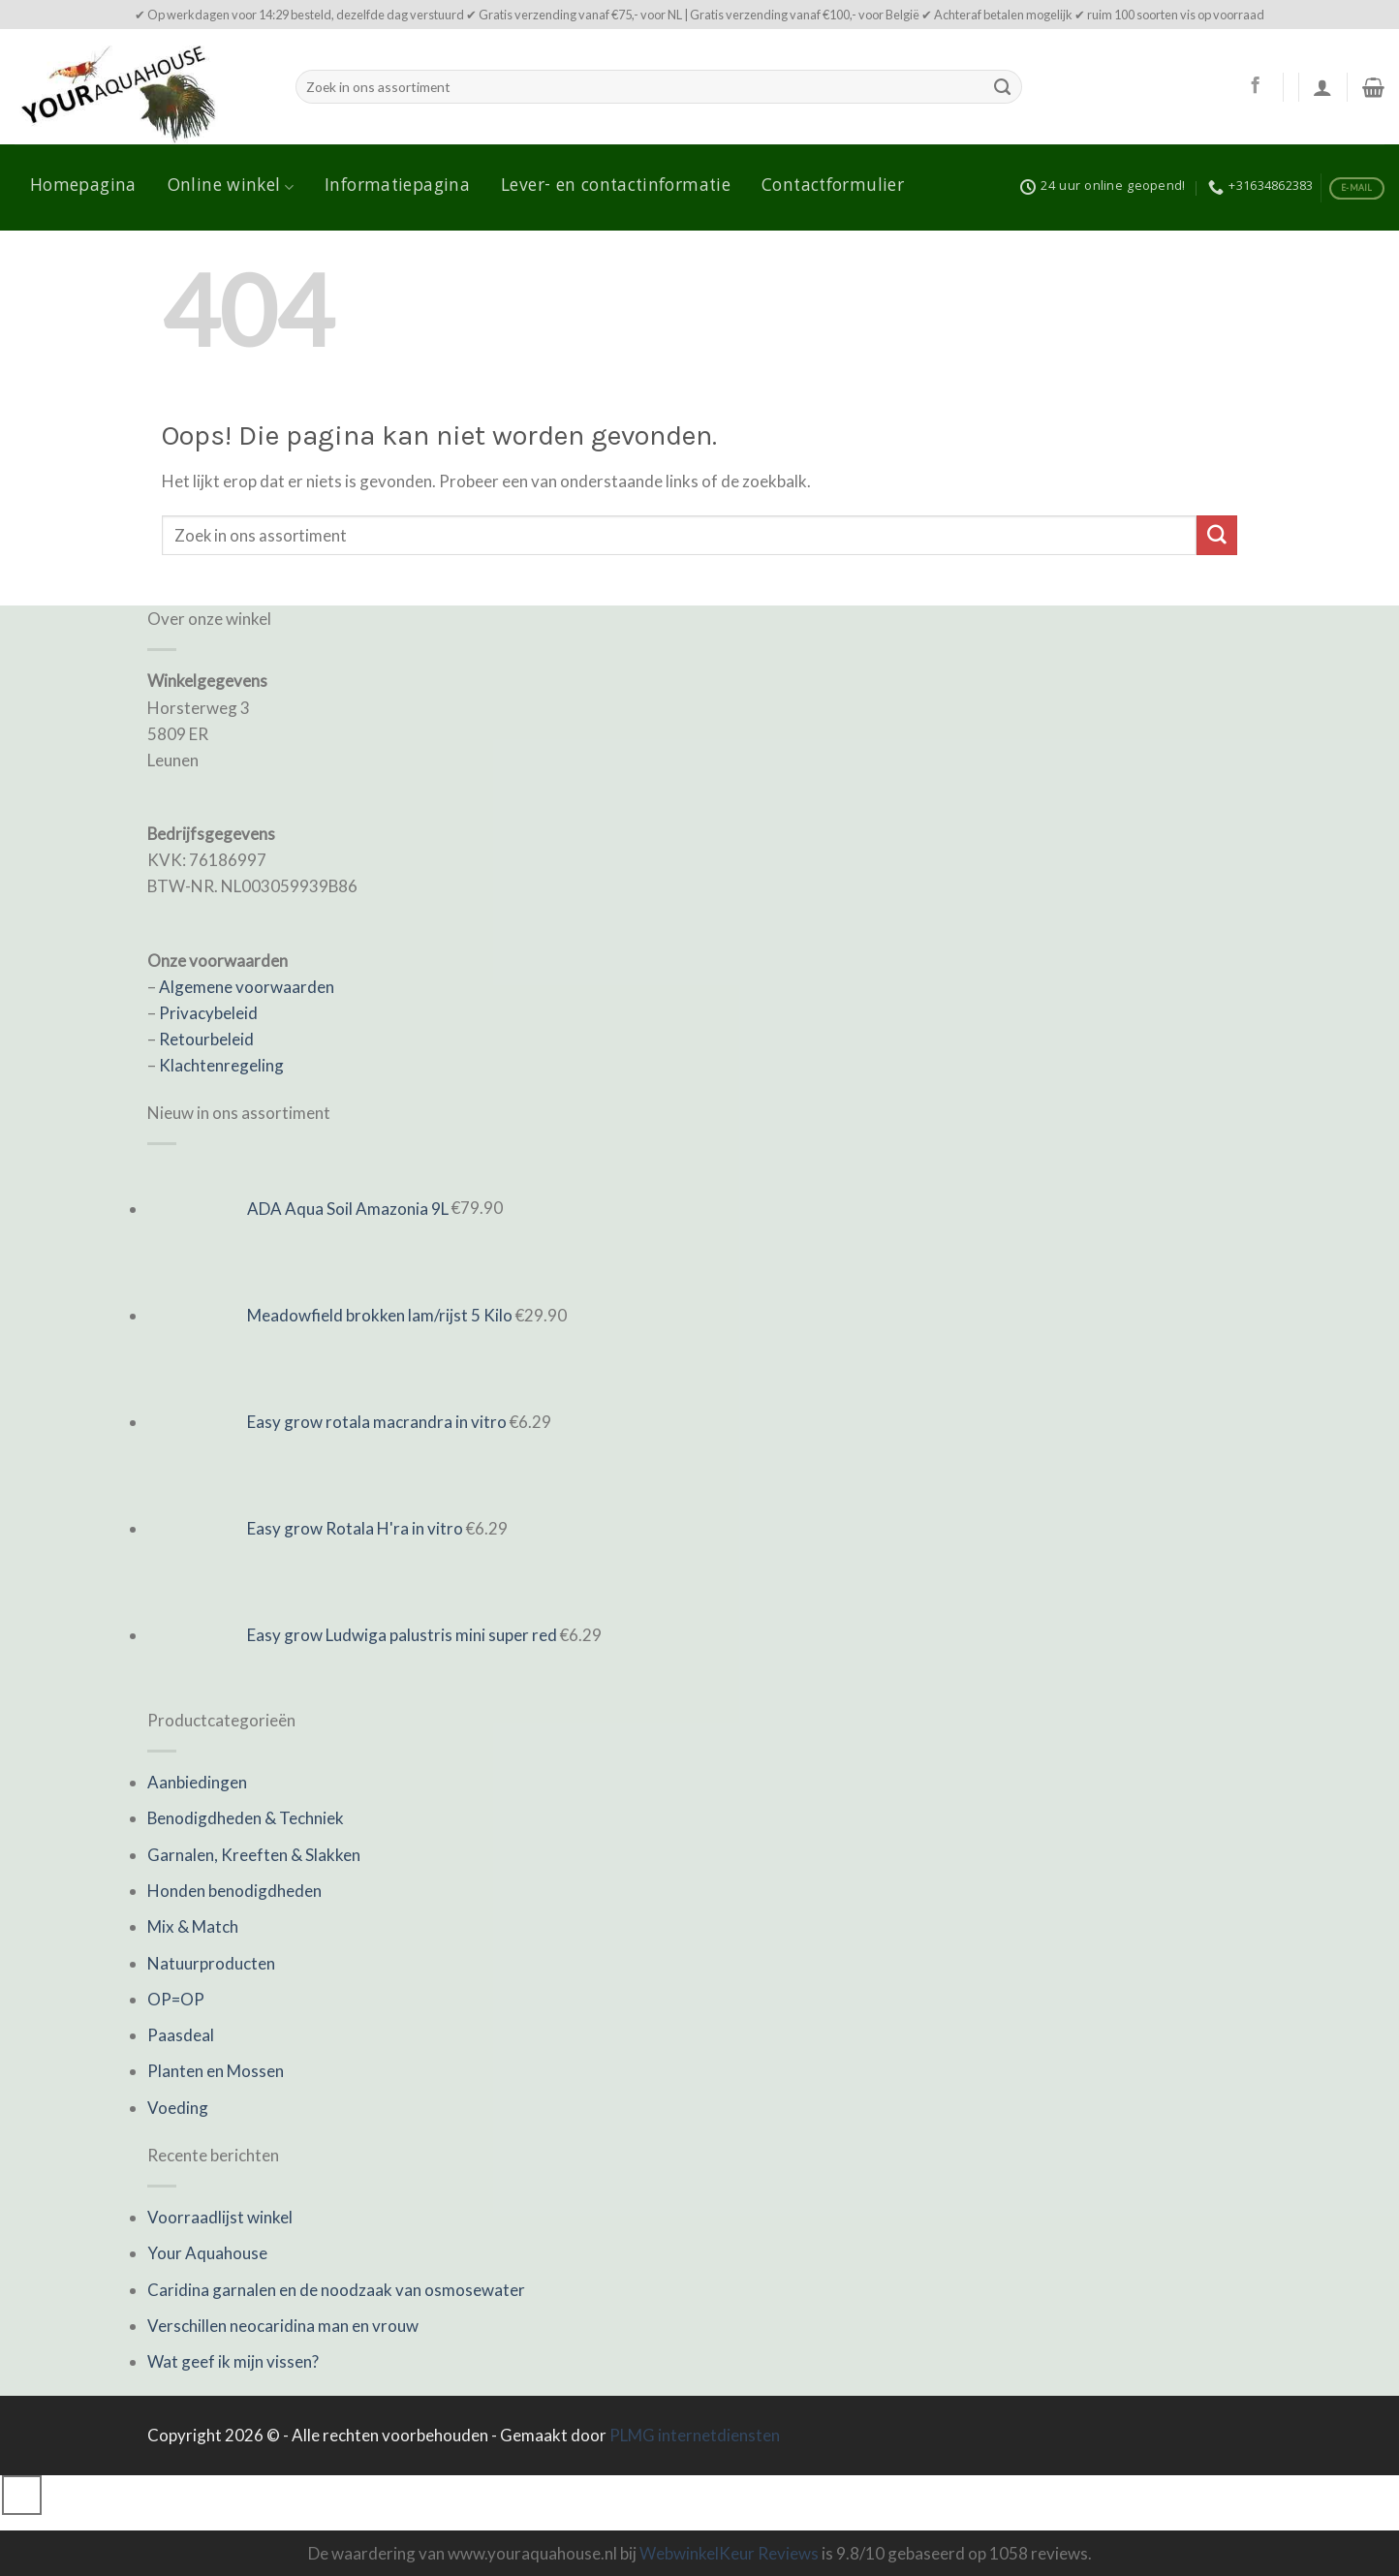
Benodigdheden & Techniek (245, 1818)
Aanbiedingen (197, 1782)
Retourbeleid (206, 1039)
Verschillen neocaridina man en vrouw (283, 2325)
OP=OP (175, 1999)
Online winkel (231, 187)
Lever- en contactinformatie (616, 187)
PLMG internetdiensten (694, 2435)
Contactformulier (833, 187)
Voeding (177, 2107)
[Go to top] (22, 2495)
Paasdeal (180, 2035)
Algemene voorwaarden (246, 987)
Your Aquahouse (207, 2253)
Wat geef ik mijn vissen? (233, 2361)
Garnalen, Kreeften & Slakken (253, 1855)
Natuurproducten (211, 1963)
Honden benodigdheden (234, 1890)
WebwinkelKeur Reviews (729, 2553)
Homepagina (83, 187)
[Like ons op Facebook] (1255, 86)
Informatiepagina (397, 187)
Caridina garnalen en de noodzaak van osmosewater (336, 2290)
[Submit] (1002, 87)
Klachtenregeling (221, 1065)
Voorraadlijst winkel (220, 2217)
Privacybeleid (208, 1013)
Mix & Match (192, 1926)
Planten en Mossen (215, 2071)
